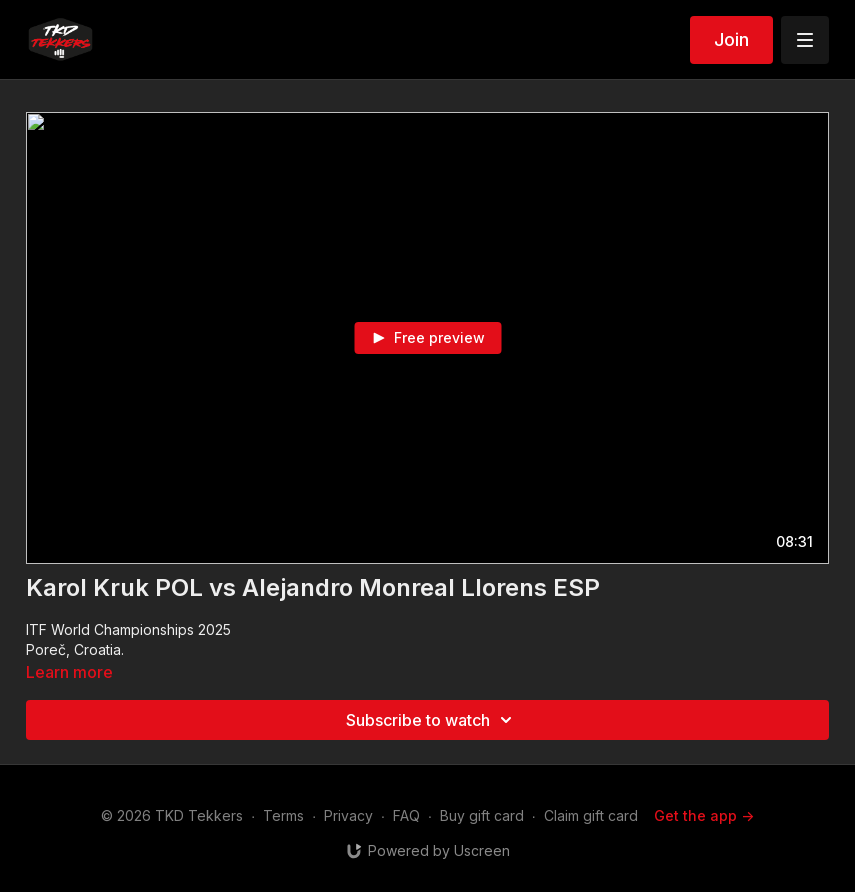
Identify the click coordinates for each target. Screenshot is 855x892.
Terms (283, 815)
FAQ (406, 815)
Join (731, 39)
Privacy (348, 815)
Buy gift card (482, 815)
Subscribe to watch (432, 720)
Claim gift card (591, 815)
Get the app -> (704, 815)
